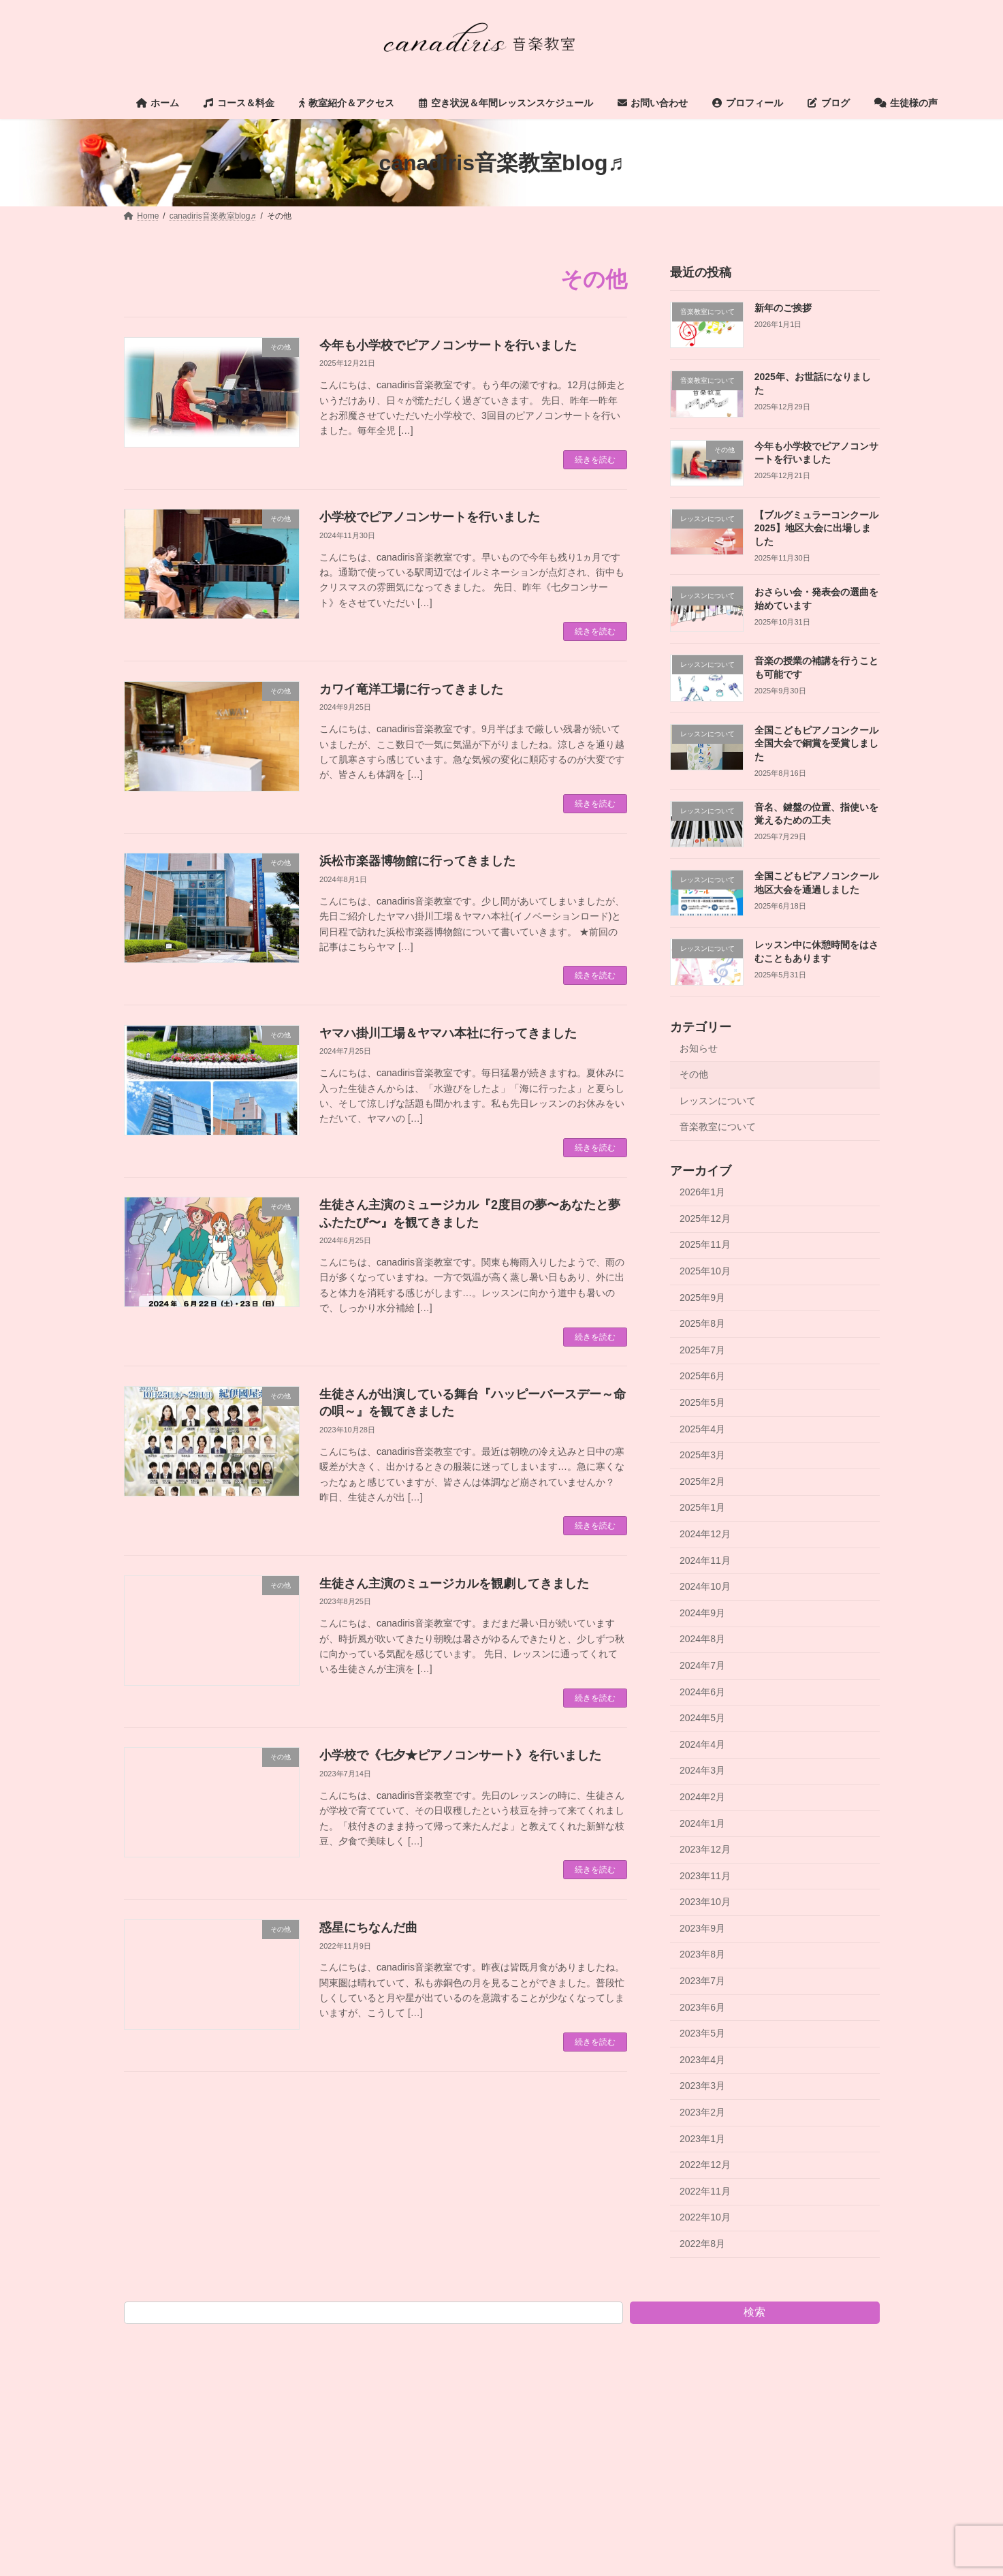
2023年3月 (702, 2086)
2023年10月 (705, 1901)
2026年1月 (702, 1192)
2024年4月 (702, 1744)
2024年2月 (702, 1796)
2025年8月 (702, 1323)
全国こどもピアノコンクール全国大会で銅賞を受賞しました (816, 743)
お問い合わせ (603, 2336)
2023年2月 (702, 2112)
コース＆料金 (230, 2336)
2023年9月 (702, 1928)
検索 (754, 2312)
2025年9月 (702, 1297)
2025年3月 (702, 1454)
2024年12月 (705, 1533)
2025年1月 (702, 1508)
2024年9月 (702, 1612)
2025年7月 (702, 1350)
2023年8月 (702, 1954)
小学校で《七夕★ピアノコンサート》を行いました (460, 1755)
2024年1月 (702, 1823)
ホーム (155, 2336)
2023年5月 (702, 2033)
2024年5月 (702, 1717)
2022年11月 (705, 2191)
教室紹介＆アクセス (328, 2336)
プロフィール (690, 2336)
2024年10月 (705, 1586)
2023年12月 (705, 1849)
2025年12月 (705, 1218)
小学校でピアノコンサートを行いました (429, 517)
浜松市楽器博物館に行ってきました (417, 861)
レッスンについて (718, 1100)
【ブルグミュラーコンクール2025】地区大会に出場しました (816, 528)
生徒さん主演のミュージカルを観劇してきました (454, 1583)
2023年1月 (702, 2138)
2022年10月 (705, 2217)
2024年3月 (702, 1770)
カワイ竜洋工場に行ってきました (411, 689)
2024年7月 (702, 1665)
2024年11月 (705, 1560)
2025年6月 (702, 1376)
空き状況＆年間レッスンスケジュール (471, 2336)
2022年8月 (702, 2243)
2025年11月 (705, 1245)
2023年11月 (705, 1875)
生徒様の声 (837, 2336)
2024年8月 (702, 1639)
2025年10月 (705, 1271)
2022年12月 (705, 2164)
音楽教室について (718, 1127)
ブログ (765, 2336)
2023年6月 (702, 2007)
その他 (694, 1074)
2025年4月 (702, 1429)
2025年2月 (702, 1481)
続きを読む (595, 460)
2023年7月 (702, 1980)
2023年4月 (702, 2059)
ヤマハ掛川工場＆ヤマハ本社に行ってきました (448, 1033)
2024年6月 (702, 1691)
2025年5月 (702, 1402)
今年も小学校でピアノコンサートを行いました (448, 345)
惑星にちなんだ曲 (368, 1927)
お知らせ (699, 1048)
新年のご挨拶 (782, 307)
